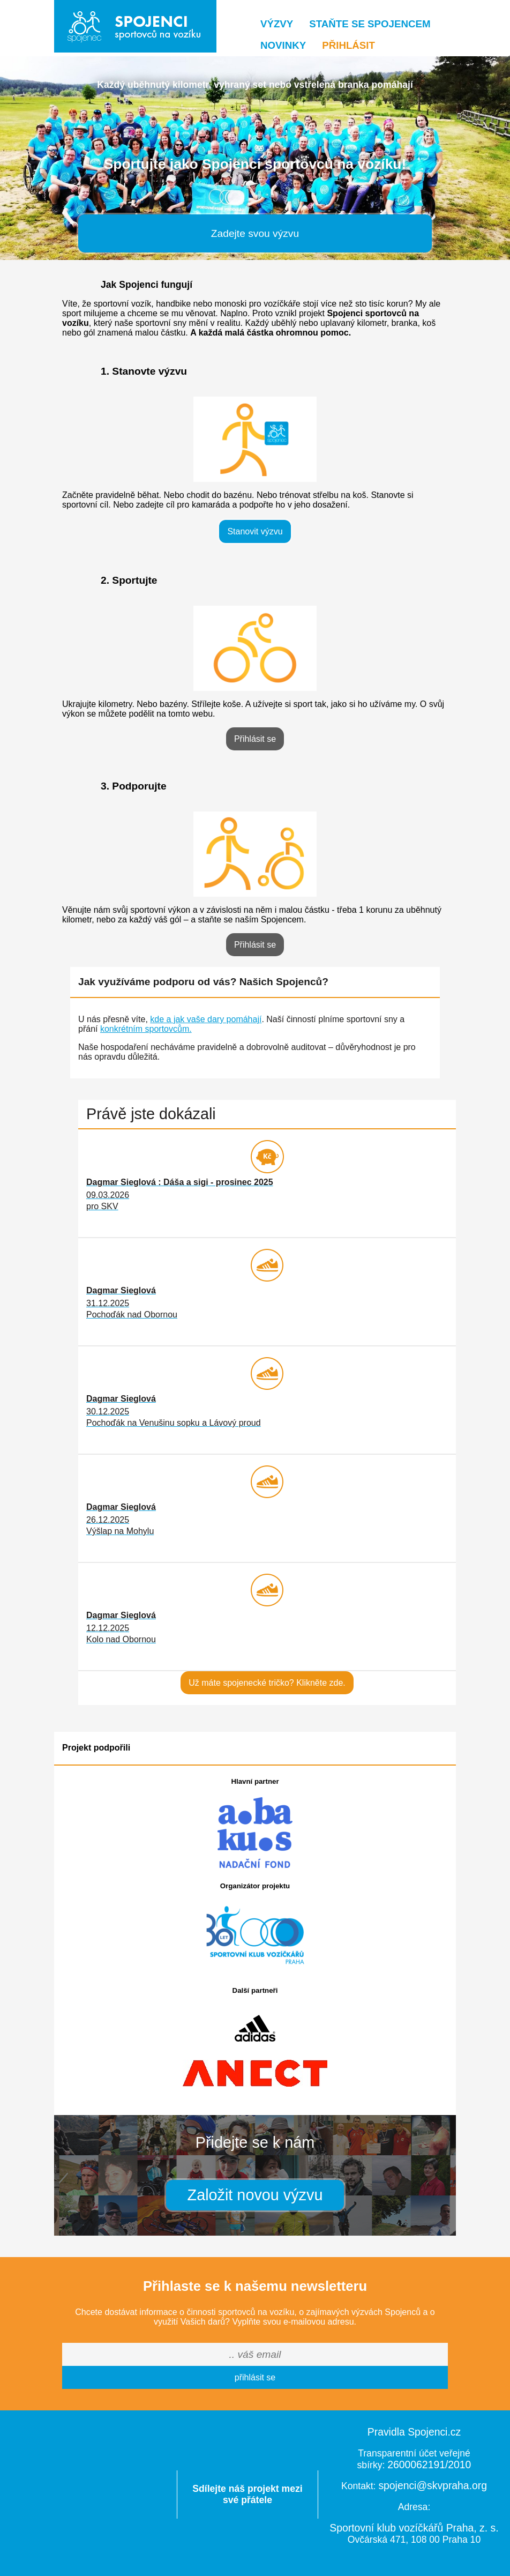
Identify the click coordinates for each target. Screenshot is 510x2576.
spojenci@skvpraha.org (432, 2485)
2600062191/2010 (429, 2464)
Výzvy (276, 23)
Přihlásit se (255, 738)
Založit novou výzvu (255, 2194)
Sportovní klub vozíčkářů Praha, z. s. (413, 2528)
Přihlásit (348, 45)
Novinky (283, 45)
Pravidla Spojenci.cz (414, 2432)
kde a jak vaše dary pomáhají (205, 1019)
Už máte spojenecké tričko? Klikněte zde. (267, 1682)
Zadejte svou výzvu (255, 233)
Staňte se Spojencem (369, 23)
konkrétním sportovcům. (146, 1028)
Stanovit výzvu (254, 531)
